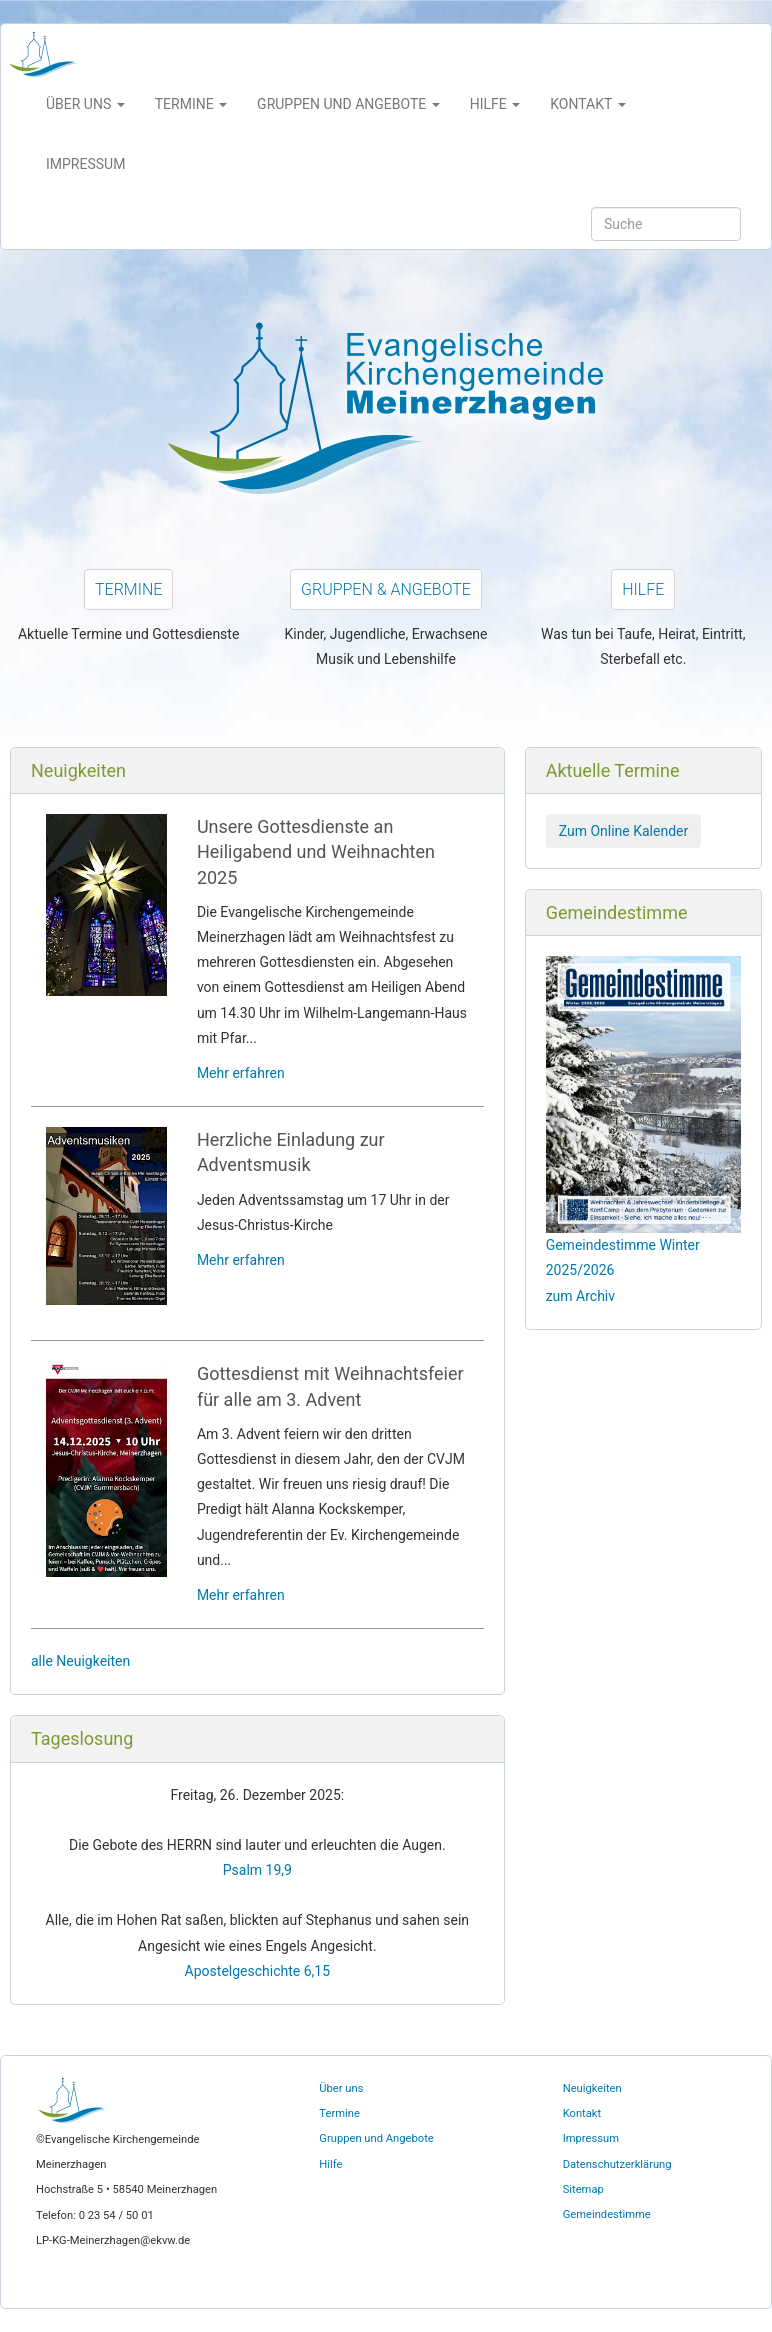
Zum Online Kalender (624, 831)
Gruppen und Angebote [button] (348, 104)
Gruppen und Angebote (376, 2138)
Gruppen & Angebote (386, 589)
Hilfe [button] (495, 104)
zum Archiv (580, 1296)
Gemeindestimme (607, 2214)
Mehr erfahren (241, 1073)
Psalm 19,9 (257, 1870)
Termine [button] (191, 104)
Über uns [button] (85, 104)
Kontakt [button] (587, 104)
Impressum (85, 164)
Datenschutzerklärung (617, 2164)
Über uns (341, 2088)
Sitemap (583, 2189)
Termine (128, 589)
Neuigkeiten (592, 2088)
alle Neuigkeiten (80, 1661)
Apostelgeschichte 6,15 (257, 1971)
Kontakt (582, 2113)
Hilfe (643, 589)
